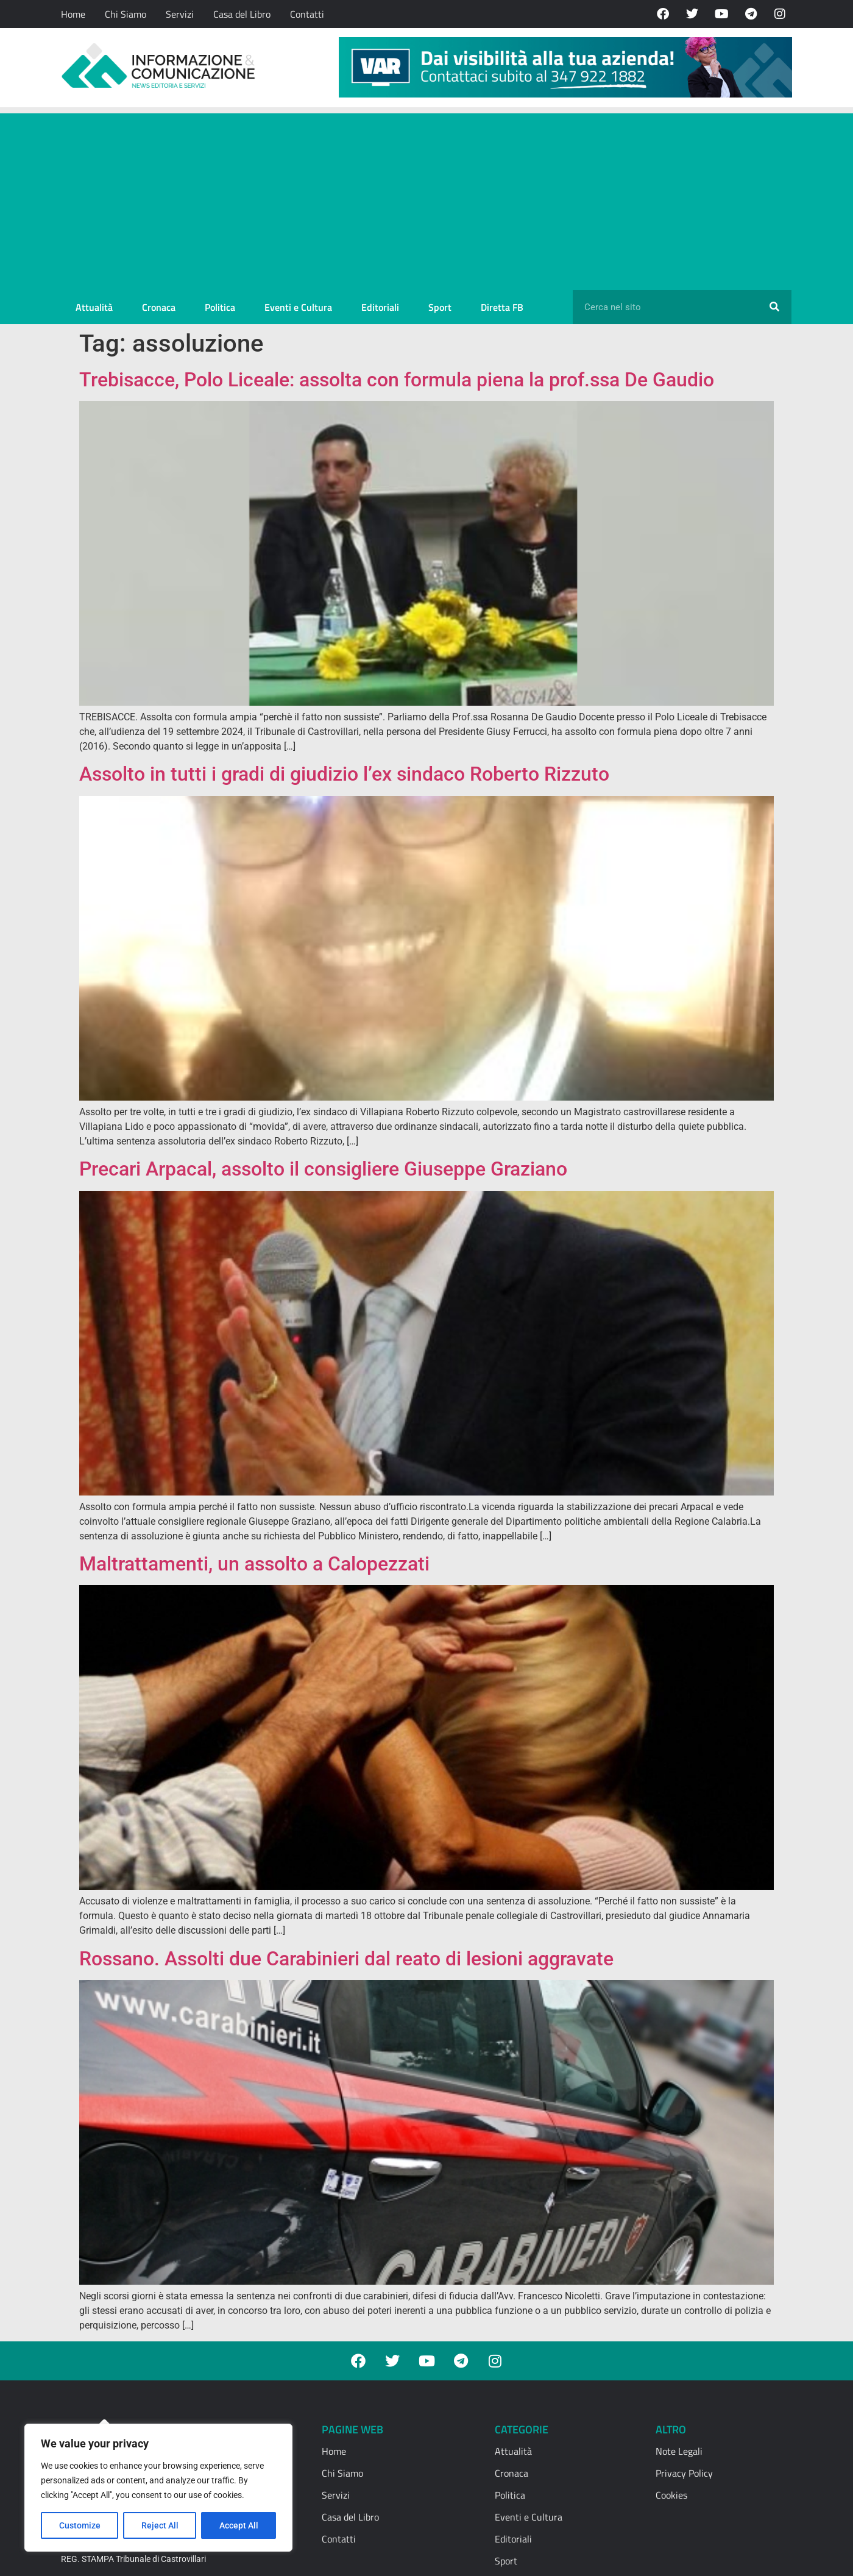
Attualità (94, 307)
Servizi (180, 14)
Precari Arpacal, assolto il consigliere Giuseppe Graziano (323, 1168)
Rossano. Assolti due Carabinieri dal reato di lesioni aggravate (346, 1958)
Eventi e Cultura (298, 307)
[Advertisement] (426, 198)
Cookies (671, 2495)
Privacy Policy (684, 2473)
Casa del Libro (242, 14)
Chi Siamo (125, 14)
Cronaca (158, 307)
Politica (220, 307)
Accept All (238, 2525)
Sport (439, 307)
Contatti (307, 14)
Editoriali (380, 307)
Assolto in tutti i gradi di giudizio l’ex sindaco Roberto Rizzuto (344, 774)
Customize (80, 2525)
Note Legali (679, 2451)
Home (73, 14)
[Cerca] (774, 307)
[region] (158, 2488)
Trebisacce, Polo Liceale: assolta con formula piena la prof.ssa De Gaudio (396, 379)
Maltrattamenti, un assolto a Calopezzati (254, 1563)
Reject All (160, 2525)
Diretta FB (502, 307)
